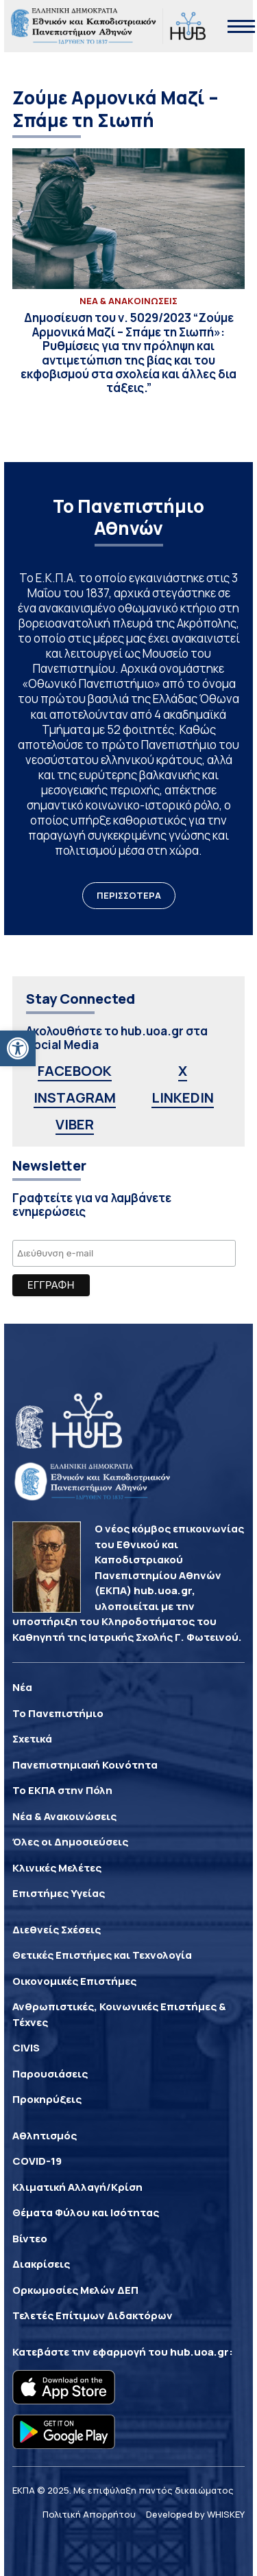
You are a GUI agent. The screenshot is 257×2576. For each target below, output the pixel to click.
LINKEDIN (182, 1097)
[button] (18, 1048)
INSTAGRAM (75, 1097)
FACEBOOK (75, 1070)
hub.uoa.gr (199, 2352)
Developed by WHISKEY (195, 2514)
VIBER (75, 1124)
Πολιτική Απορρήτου (89, 2514)
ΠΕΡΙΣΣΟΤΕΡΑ (129, 895)
